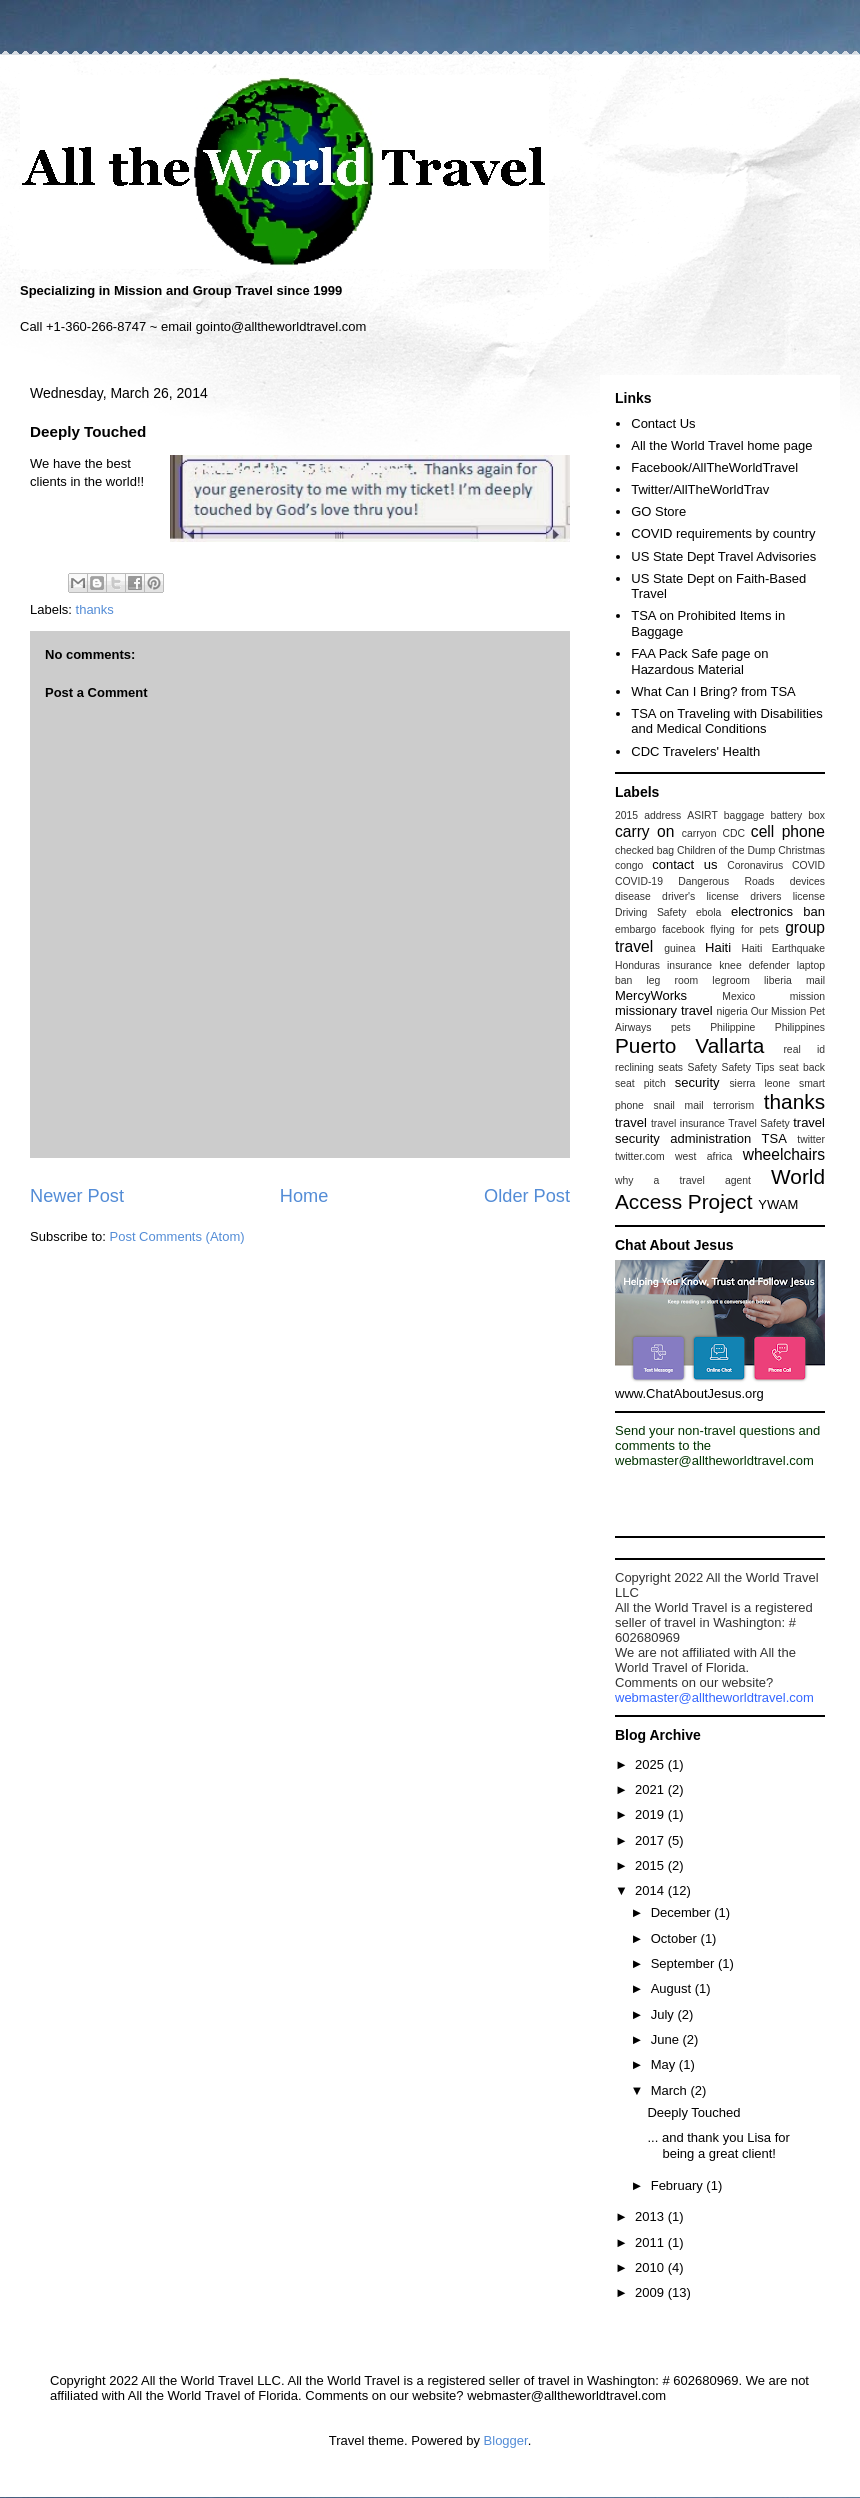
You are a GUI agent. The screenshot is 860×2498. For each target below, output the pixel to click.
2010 (651, 2267)
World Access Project (720, 1189)
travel (631, 1122)
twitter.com (640, 1156)
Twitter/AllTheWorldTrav (700, 489)
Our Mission (779, 1011)
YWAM (778, 1204)
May (665, 2064)
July (664, 2014)
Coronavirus (755, 865)
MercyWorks (651, 995)
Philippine (732, 1027)
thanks (95, 609)
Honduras (637, 965)
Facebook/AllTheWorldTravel (714, 467)
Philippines (800, 1027)
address (662, 815)
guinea (679, 948)
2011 (651, 2242)
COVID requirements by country (723, 533)
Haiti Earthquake (783, 948)
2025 (651, 1764)
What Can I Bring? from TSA (713, 691)
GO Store (658, 511)
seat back (802, 1067)
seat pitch (640, 1083)
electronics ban (778, 911)
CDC (733, 833)
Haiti (718, 947)
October (676, 1938)
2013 (651, 2216)
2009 (651, 2292)
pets (681, 1027)
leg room (673, 980)
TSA (774, 1138)
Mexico (738, 996)
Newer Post (77, 1196)
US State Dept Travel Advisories (723, 556)
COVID (808, 865)
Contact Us (663, 423)
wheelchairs (784, 1154)
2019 (651, 1814)
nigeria (731, 1011)
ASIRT (702, 815)
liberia (778, 980)
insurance (689, 965)
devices (807, 881)
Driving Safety (650, 912)
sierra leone (759, 1083)
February (679, 2185)
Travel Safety (758, 1123)
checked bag (644, 850)
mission (807, 996)
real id (804, 1049)
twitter (811, 1139)
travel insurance (688, 1123)
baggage (744, 815)
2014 (651, 1890)
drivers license (787, 896)
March (671, 2090)
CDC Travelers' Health (695, 751)
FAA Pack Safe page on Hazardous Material (699, 661)
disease (633, 896)
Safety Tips (747, 1067)
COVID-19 (639, 881)
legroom (731, 980)
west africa (703, 1156)
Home (304, 1196)
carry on (644, 831)
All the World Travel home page (721, 445)
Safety (702, 1067)
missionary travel (664, 1010)
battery (786, 815)
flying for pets (745, 929)
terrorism (733, 1105)
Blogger (506, 2440)
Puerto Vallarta (689, 1045)
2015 (626, 815)
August (673, 1988)
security (697, 1082)
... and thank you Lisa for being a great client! (718, 2145)
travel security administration (720, 1130)
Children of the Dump (726, 850)
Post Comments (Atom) (177, 1236)
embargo (635, 929)
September (684, 1963)
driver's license (700, 896)
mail (815, 980)
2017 (651, 1840)
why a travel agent (683, 1180)
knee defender (754, 965)
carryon (699, 833)
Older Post (527, 1196)
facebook (683, 929)
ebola (708, 912)
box (816, 815)
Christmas (801, 850)
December (683, 1912)
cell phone (788, 831)
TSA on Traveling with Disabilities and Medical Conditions (726, 721)
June (667, 2039)
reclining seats (649, 1067)
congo (629, 865)
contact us (684, 864)
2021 (651, 1789)
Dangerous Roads (726, 881)
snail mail (679, 1105)
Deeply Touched (693, 2112)
